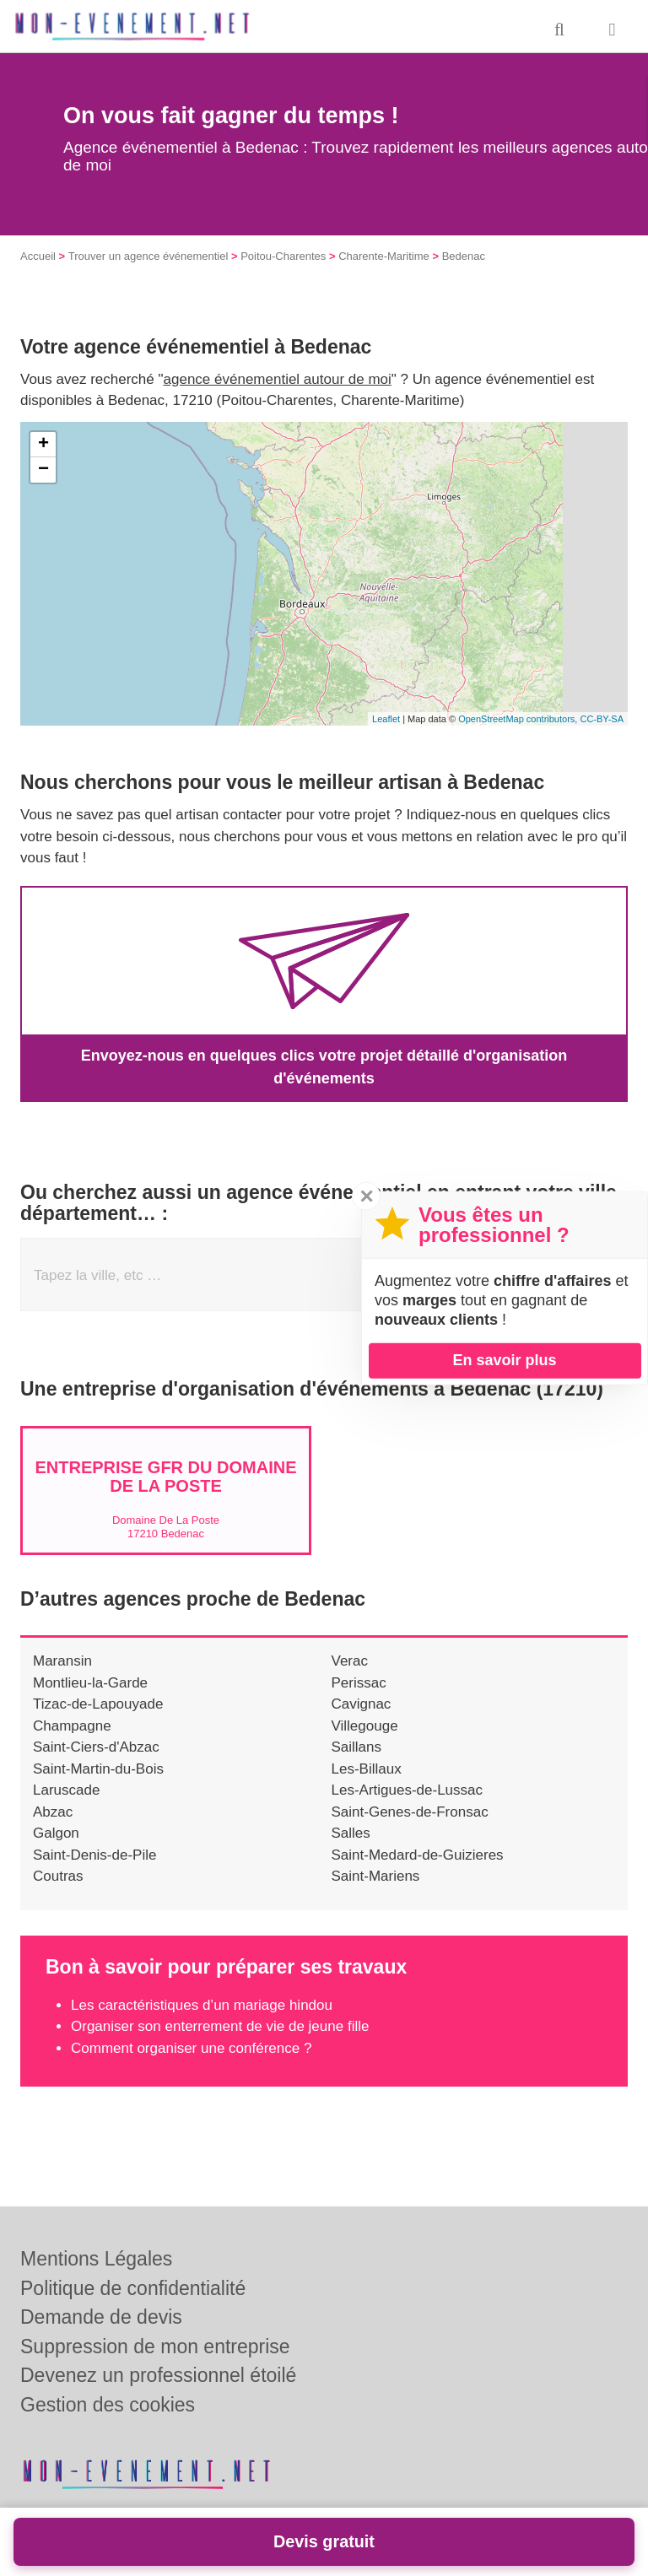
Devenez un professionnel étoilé (158, 2375)
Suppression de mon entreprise (155, 2346)
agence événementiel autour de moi (278, 379)
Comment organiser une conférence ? (191, 2048)
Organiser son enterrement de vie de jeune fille (220, 2026)
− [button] (43, 470)
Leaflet (386, 719)
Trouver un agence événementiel (148, 256)
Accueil (38, 256)
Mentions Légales (96, 2259)
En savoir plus (504, 1360)
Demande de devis (101, 2317)
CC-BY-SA (602, 719)
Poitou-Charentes (283, 256)
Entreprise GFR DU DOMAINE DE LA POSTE (165, 1476)
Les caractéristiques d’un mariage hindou (201, 2005)
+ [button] (43, 444)
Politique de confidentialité (133, 2288)
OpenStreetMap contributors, (519, 719)
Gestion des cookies (107, 2405)
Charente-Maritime (383, 256)
